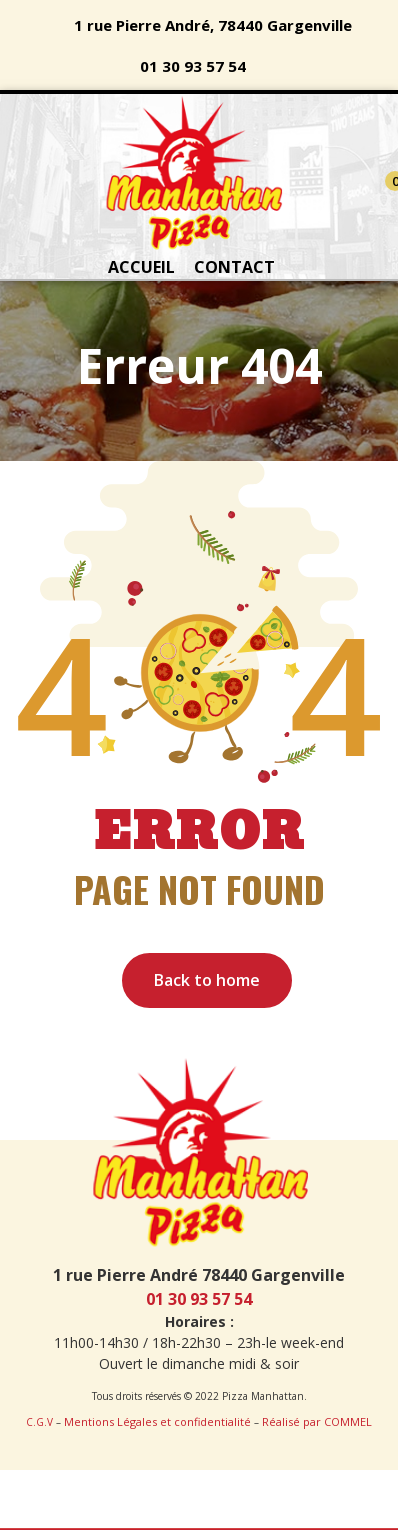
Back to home (207, 980)
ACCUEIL (141, 267)
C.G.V (39, 1422)
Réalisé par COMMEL (317, 1421)
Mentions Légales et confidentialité (157, 1421)
